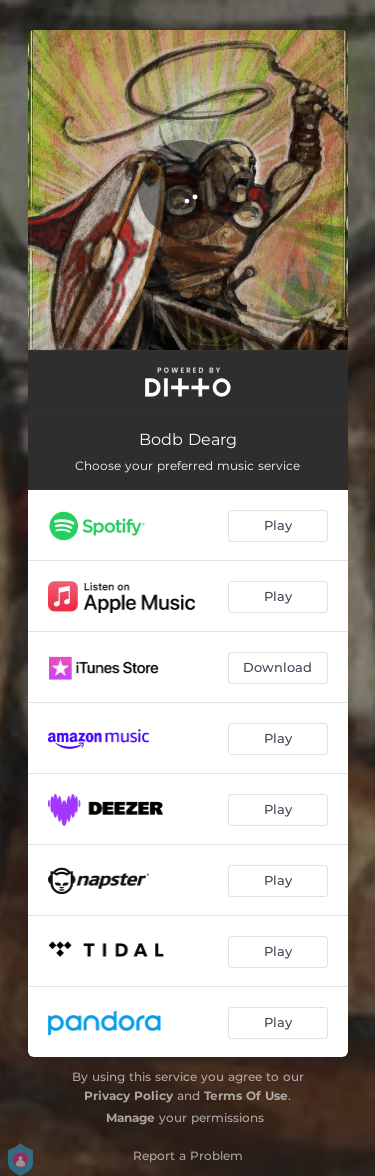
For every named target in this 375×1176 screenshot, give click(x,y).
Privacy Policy (128, 1095)
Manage (130, 1117)
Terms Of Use (246, 1095)
